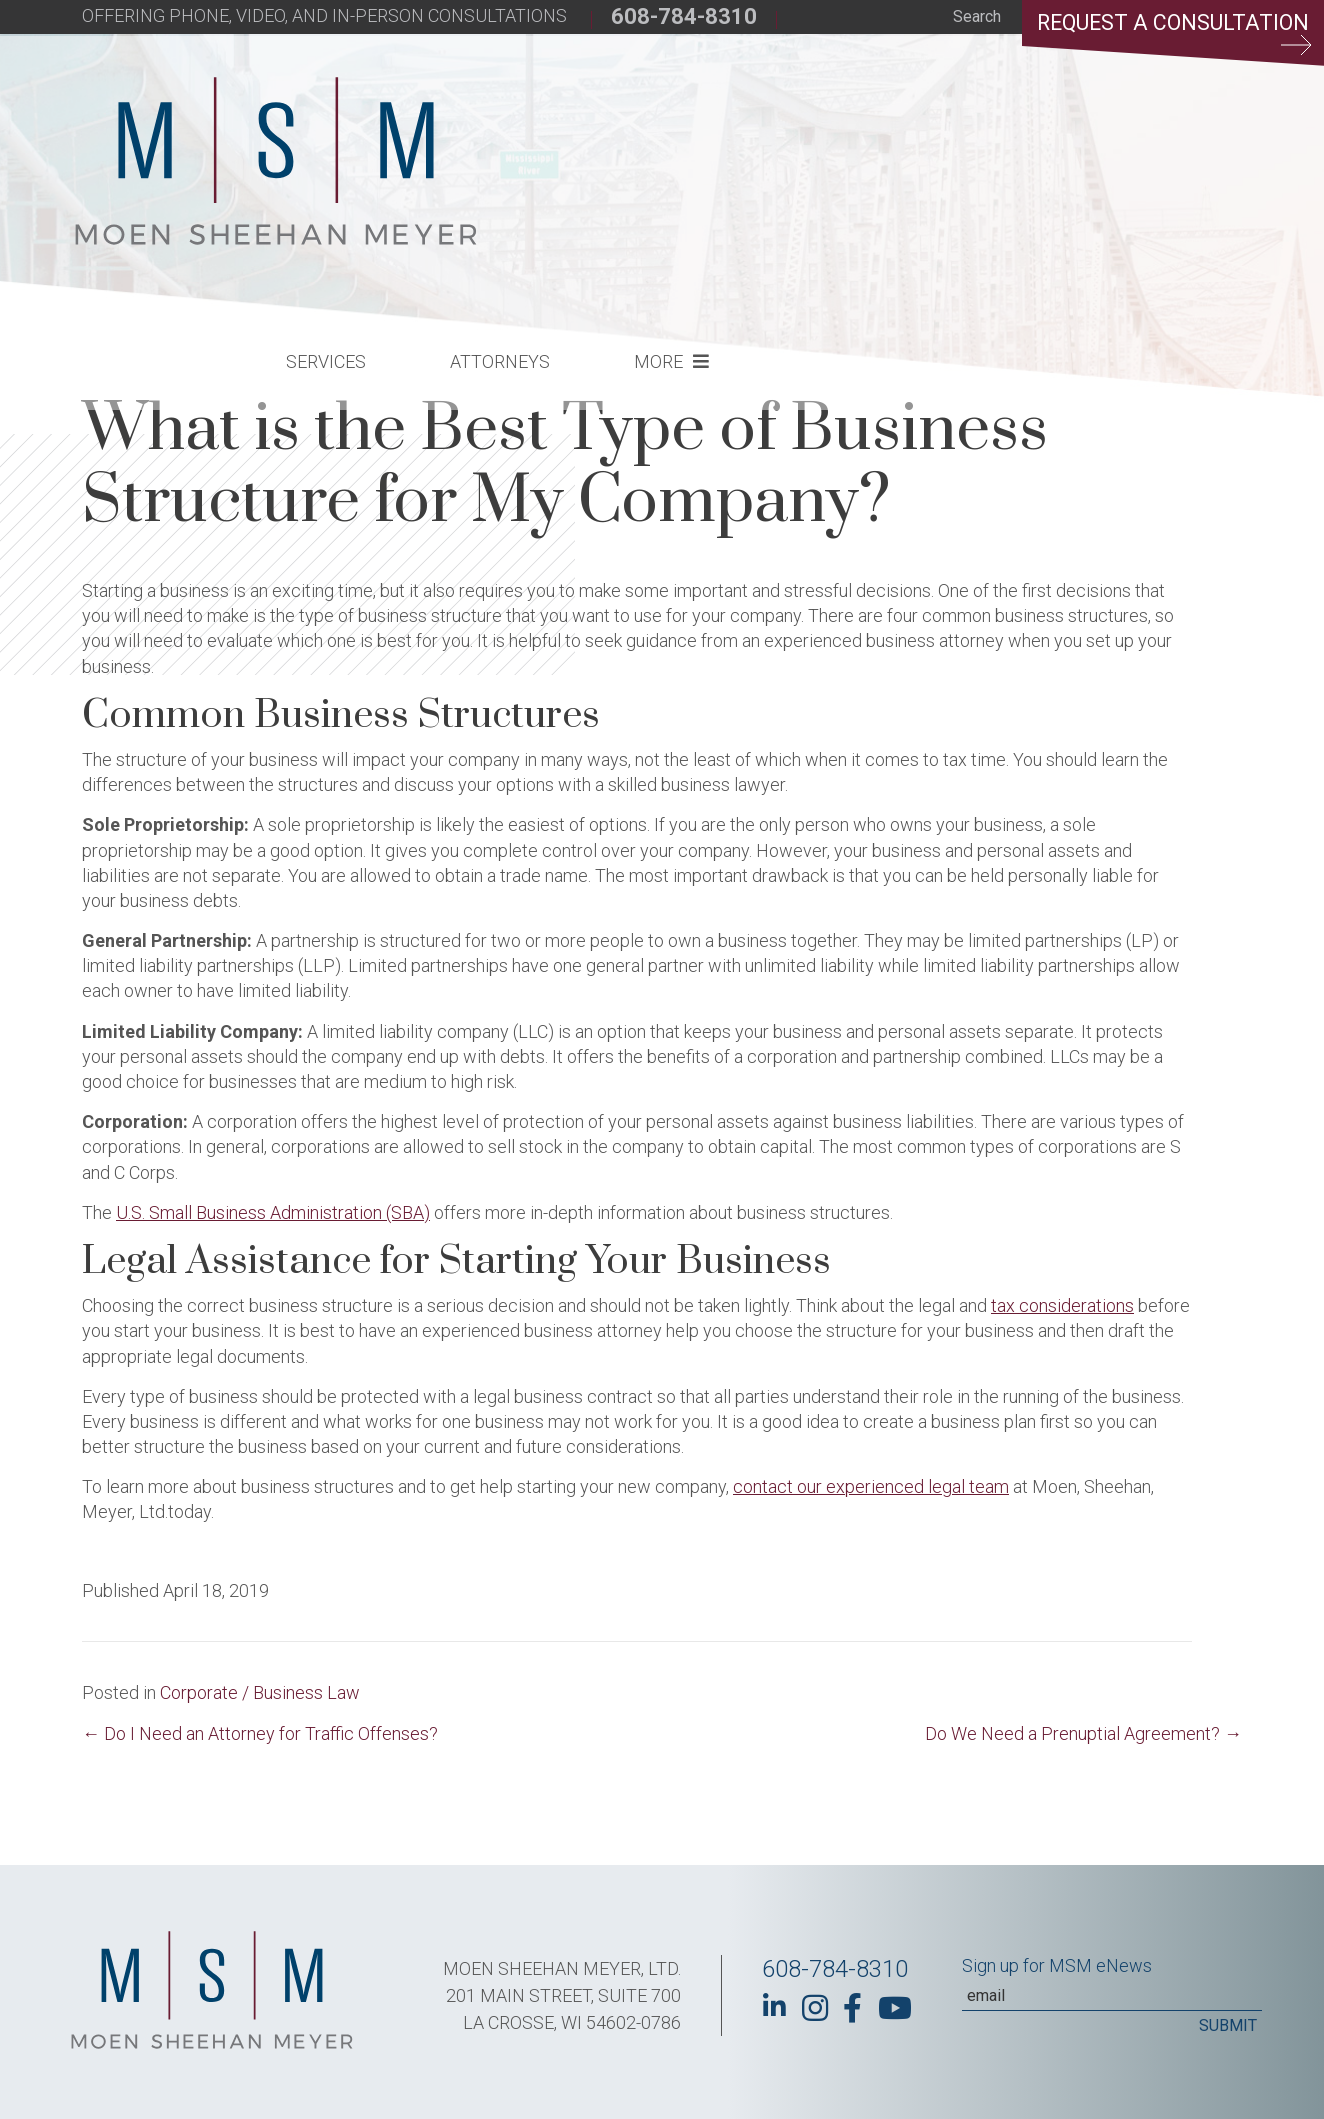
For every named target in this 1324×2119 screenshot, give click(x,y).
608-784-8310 (684, 16)
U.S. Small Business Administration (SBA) (273, 1212)
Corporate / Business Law (260, 1692)
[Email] (1112, 1996)
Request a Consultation (1170, 35)
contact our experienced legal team (871, 1486)
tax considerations (1062, 1305)
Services (656, 145)
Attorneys (830, 145)
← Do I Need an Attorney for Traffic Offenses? (260, 1733)
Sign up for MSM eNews (1057, 1965)
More (988, 145)
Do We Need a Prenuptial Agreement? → (1083, 1733)
